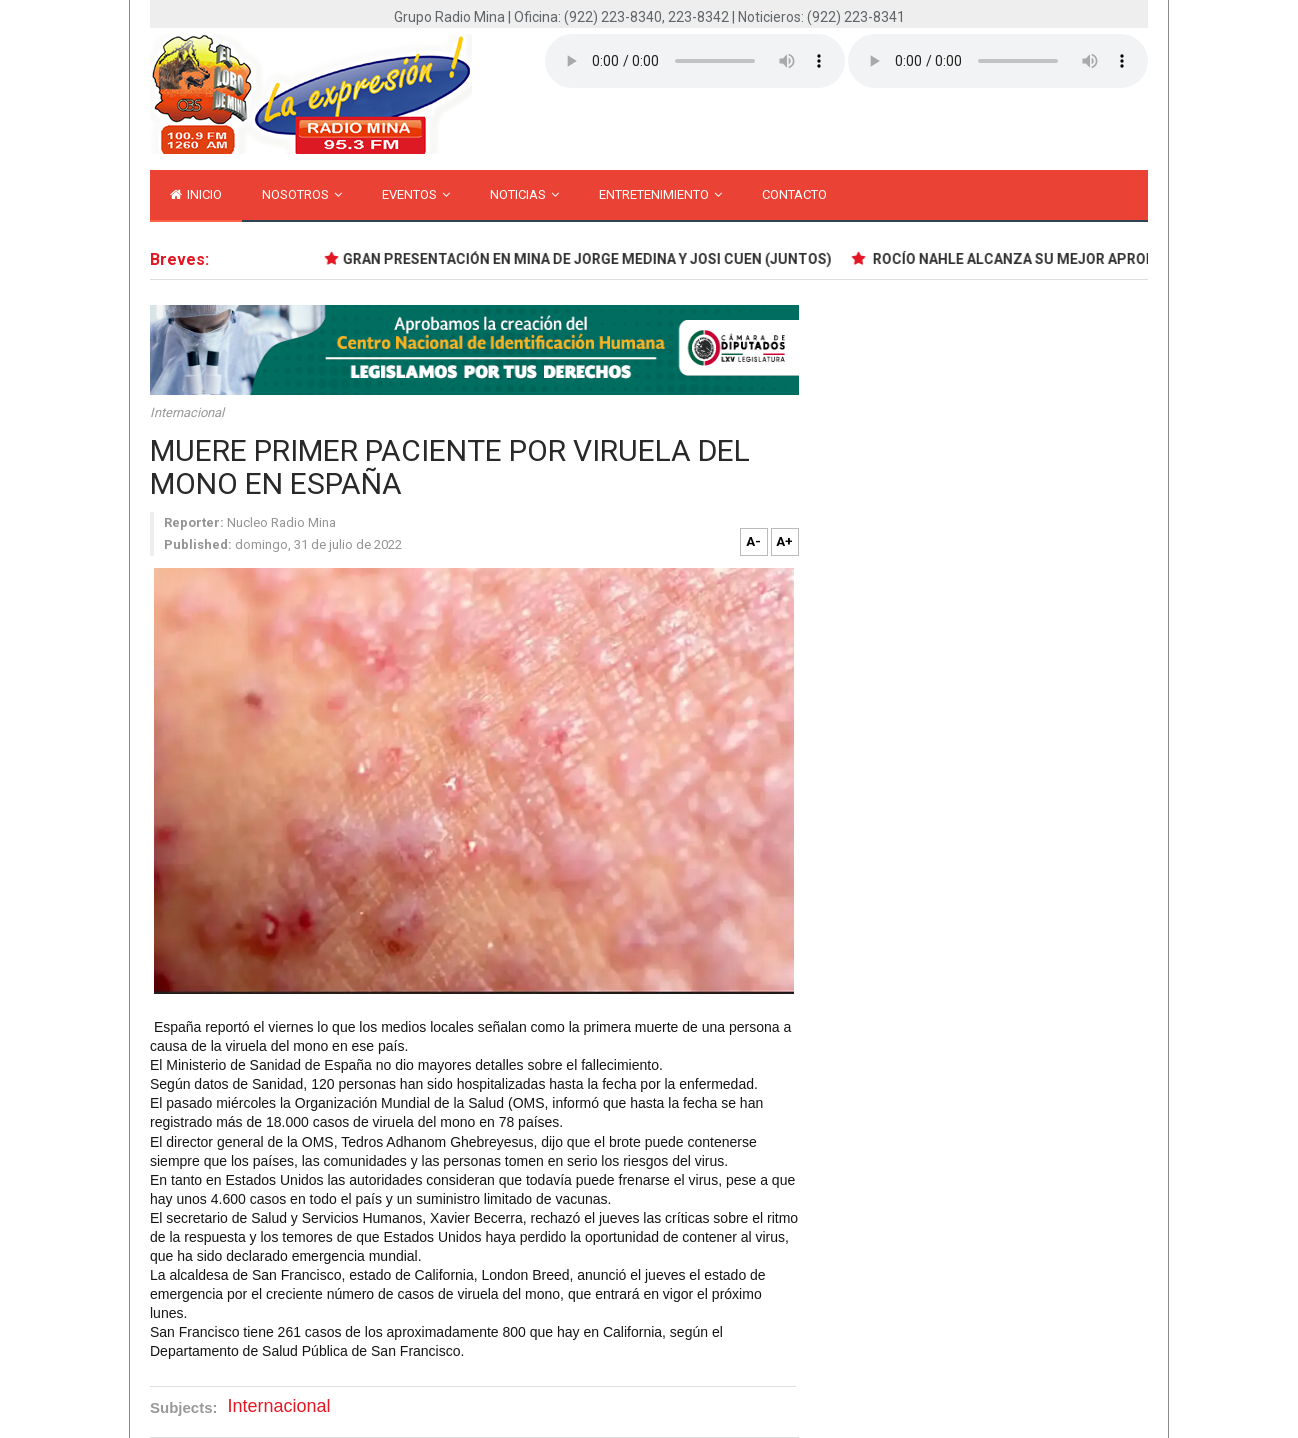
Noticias (524, 194)
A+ (784, 541)
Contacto (794, 194)
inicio (196, 194)
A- (753, 541)
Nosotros (302, 194)
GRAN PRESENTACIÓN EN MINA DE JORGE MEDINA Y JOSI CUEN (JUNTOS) (589, 259)
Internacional (187, 412)
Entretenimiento (660, 194)
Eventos (416, 194)
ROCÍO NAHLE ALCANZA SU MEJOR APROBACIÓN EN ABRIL (1069, 259)
